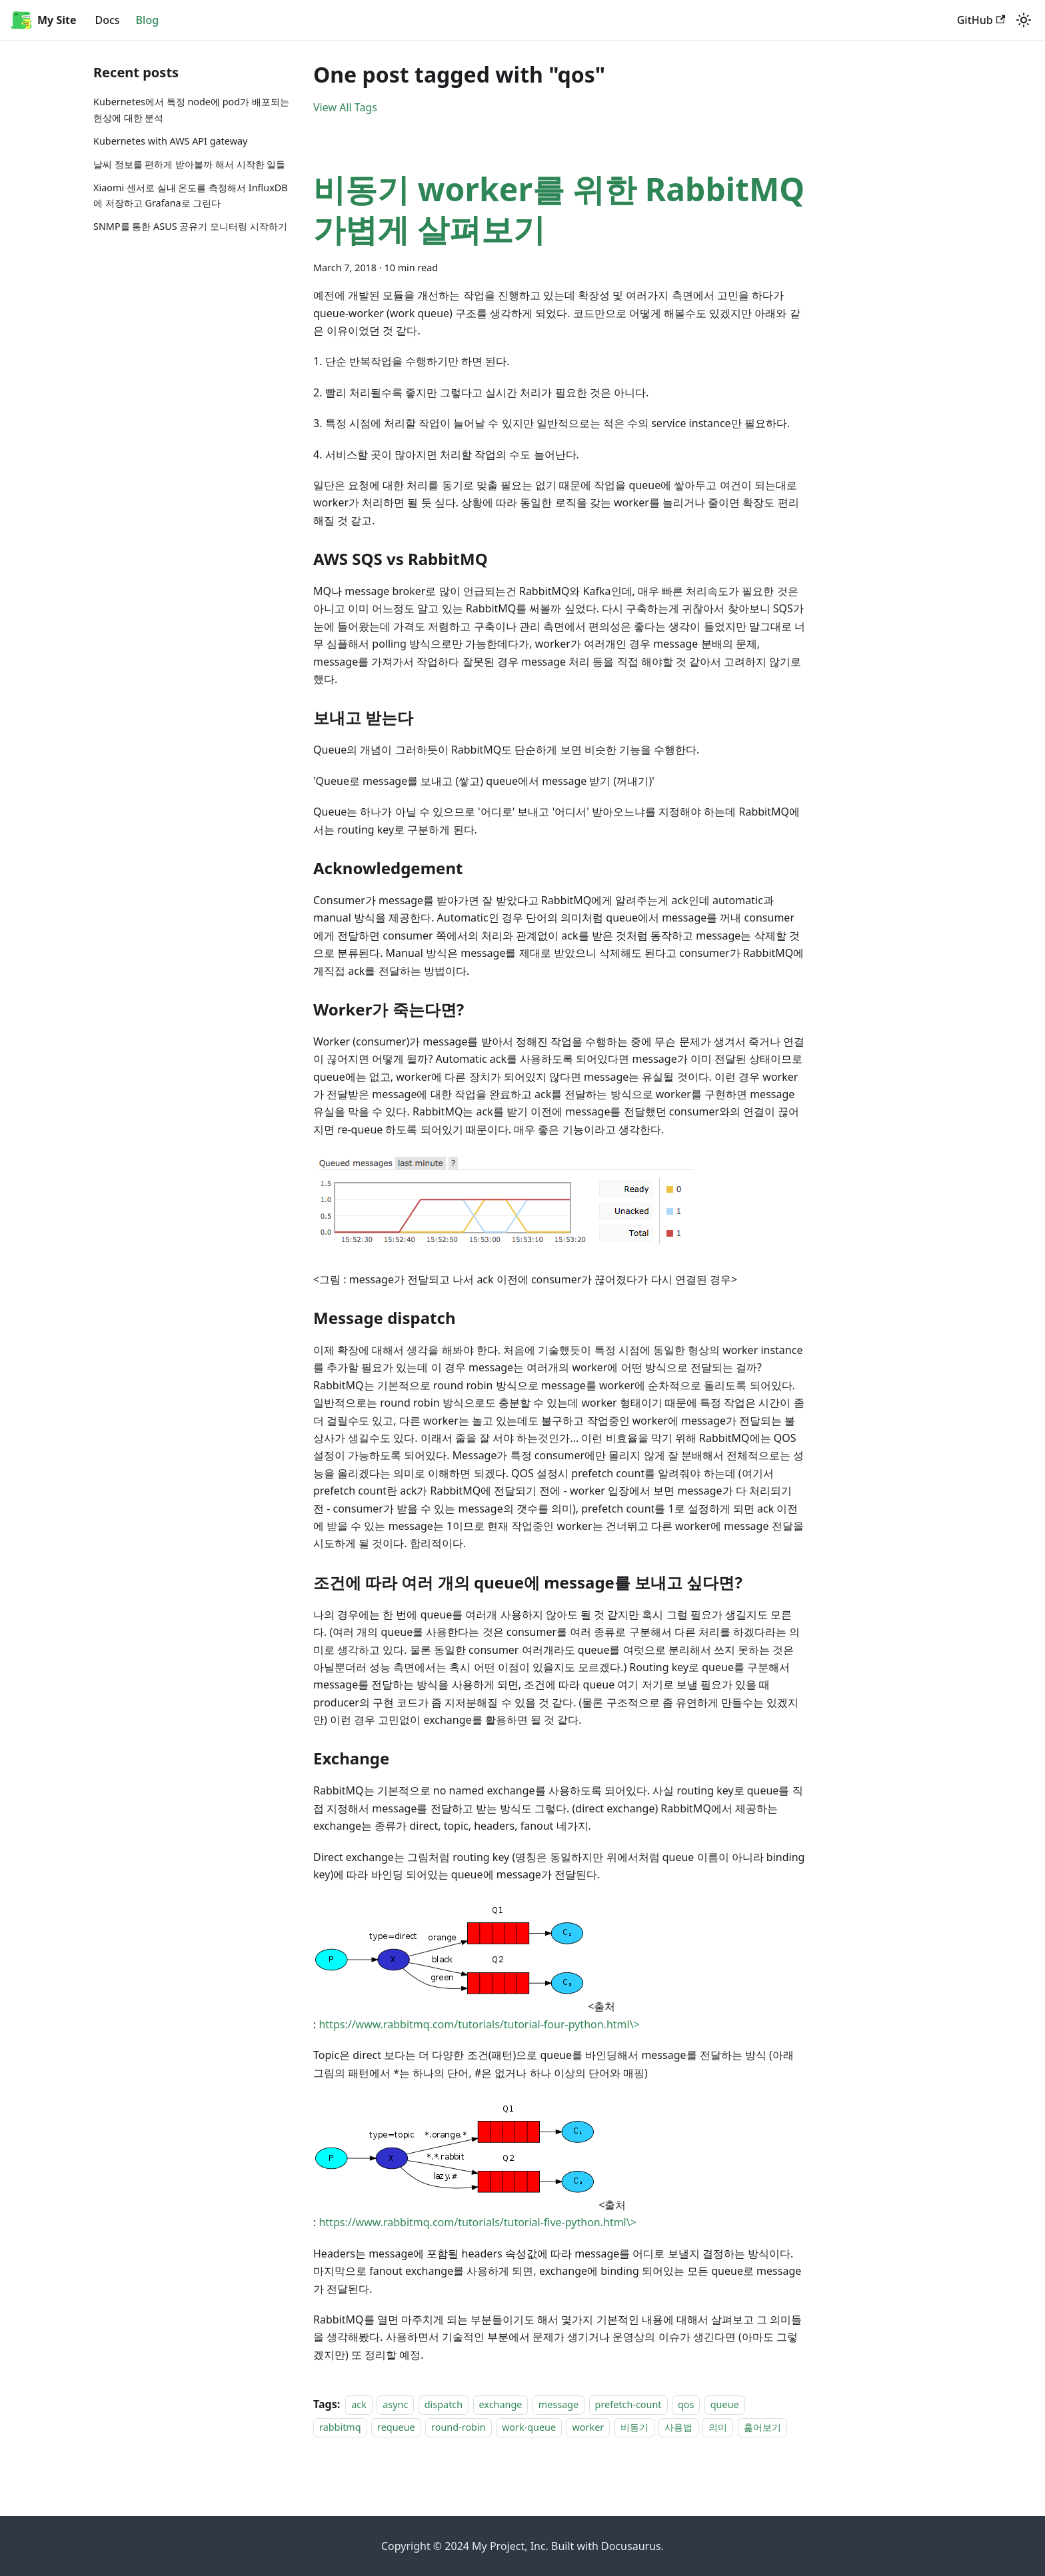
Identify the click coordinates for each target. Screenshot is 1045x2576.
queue (724, 2404)
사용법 (678, 2427)
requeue (396, 2427)
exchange (500, 2404)
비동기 (634, 2427)
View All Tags (345, 107)
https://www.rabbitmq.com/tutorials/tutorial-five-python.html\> (477, 2222)
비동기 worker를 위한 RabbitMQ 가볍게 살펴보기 (558, 209)
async (395, 2404)
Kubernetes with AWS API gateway (170, 141)
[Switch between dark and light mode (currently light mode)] (1023, 20)
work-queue (529, 2427)
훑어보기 (762, 2427)
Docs (107, 20)
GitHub (981, 20)
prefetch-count (628, 2404)
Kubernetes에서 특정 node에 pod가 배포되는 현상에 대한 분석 (191, 109)
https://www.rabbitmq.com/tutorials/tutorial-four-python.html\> (479, 2024)
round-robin (458, 2427)
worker (588, 2427)
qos (686, 2404)
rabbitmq (340, 2427)
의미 (717, 2427)
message (558, 2404)
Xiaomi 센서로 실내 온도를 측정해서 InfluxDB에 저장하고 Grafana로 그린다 (190, 195)
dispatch (444, 2404)
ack (359, 2404)
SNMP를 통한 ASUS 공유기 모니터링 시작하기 (190, 226)
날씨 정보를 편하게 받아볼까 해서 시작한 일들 (189, 164)
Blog (147, 20)
